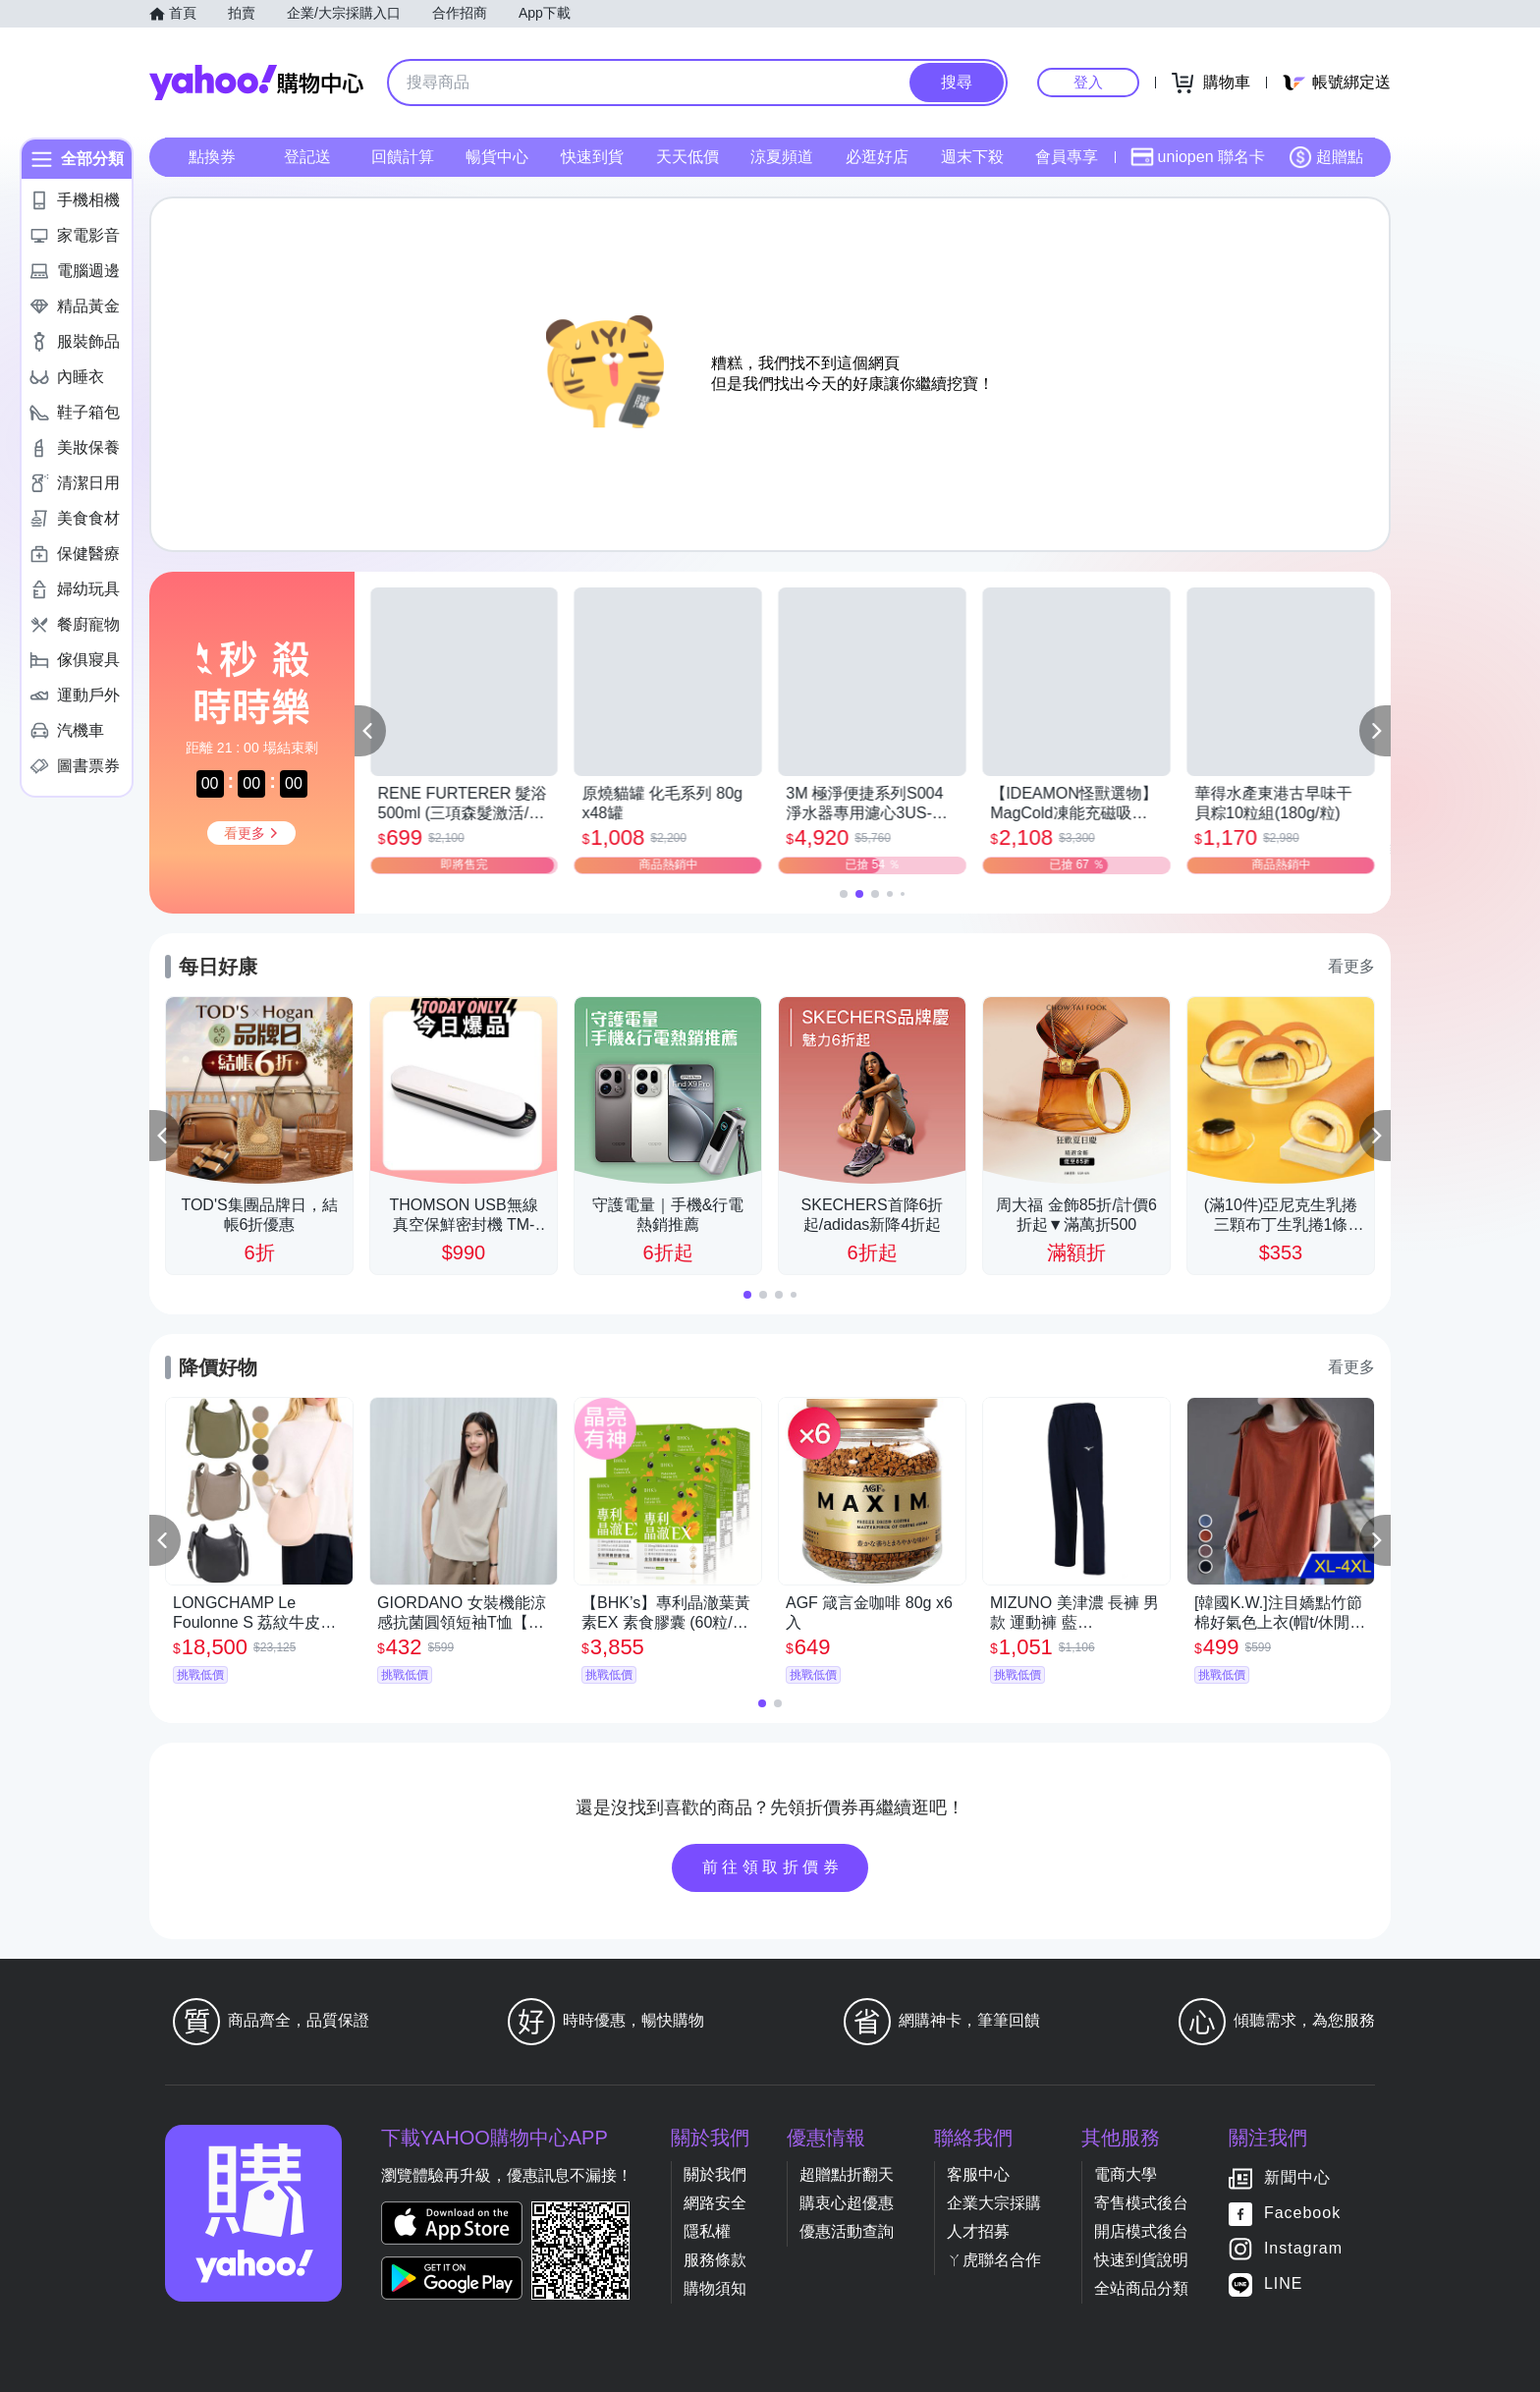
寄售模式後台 (1141, 2203)
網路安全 (715, 2203)
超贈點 (1326, 157)
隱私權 (707, 2231)
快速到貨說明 (1141, 2260)
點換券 (212, 156)
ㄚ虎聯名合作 (994, 2260)
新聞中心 (1297, 2177)
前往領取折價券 (773, 1867)
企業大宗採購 (994, 2203)
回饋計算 (402, 156)
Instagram (1303, 2248)
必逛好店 (877, 156)
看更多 (1351, 966)
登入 (1088, 82)
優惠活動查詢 (846, 2231)
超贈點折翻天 (846, 2174)
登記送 (307, 156)
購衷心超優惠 (846, 2203)
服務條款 (715, 2260)
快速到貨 (592, 156)
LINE (1283, 2283)
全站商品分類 (1141, 2288)
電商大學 (1125, 2174)
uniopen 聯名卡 (1197, 157)
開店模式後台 (1141, 2231)
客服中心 (978, 2174)
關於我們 (715, 2174)
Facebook (1302, 2212)
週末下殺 (972, 156)
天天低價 (687, 156)
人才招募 (978, 2231)
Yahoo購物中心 (256, 82)
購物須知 (715, 2288)
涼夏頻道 (781, 156)
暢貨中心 (497, 156)
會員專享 (1066, 156)
